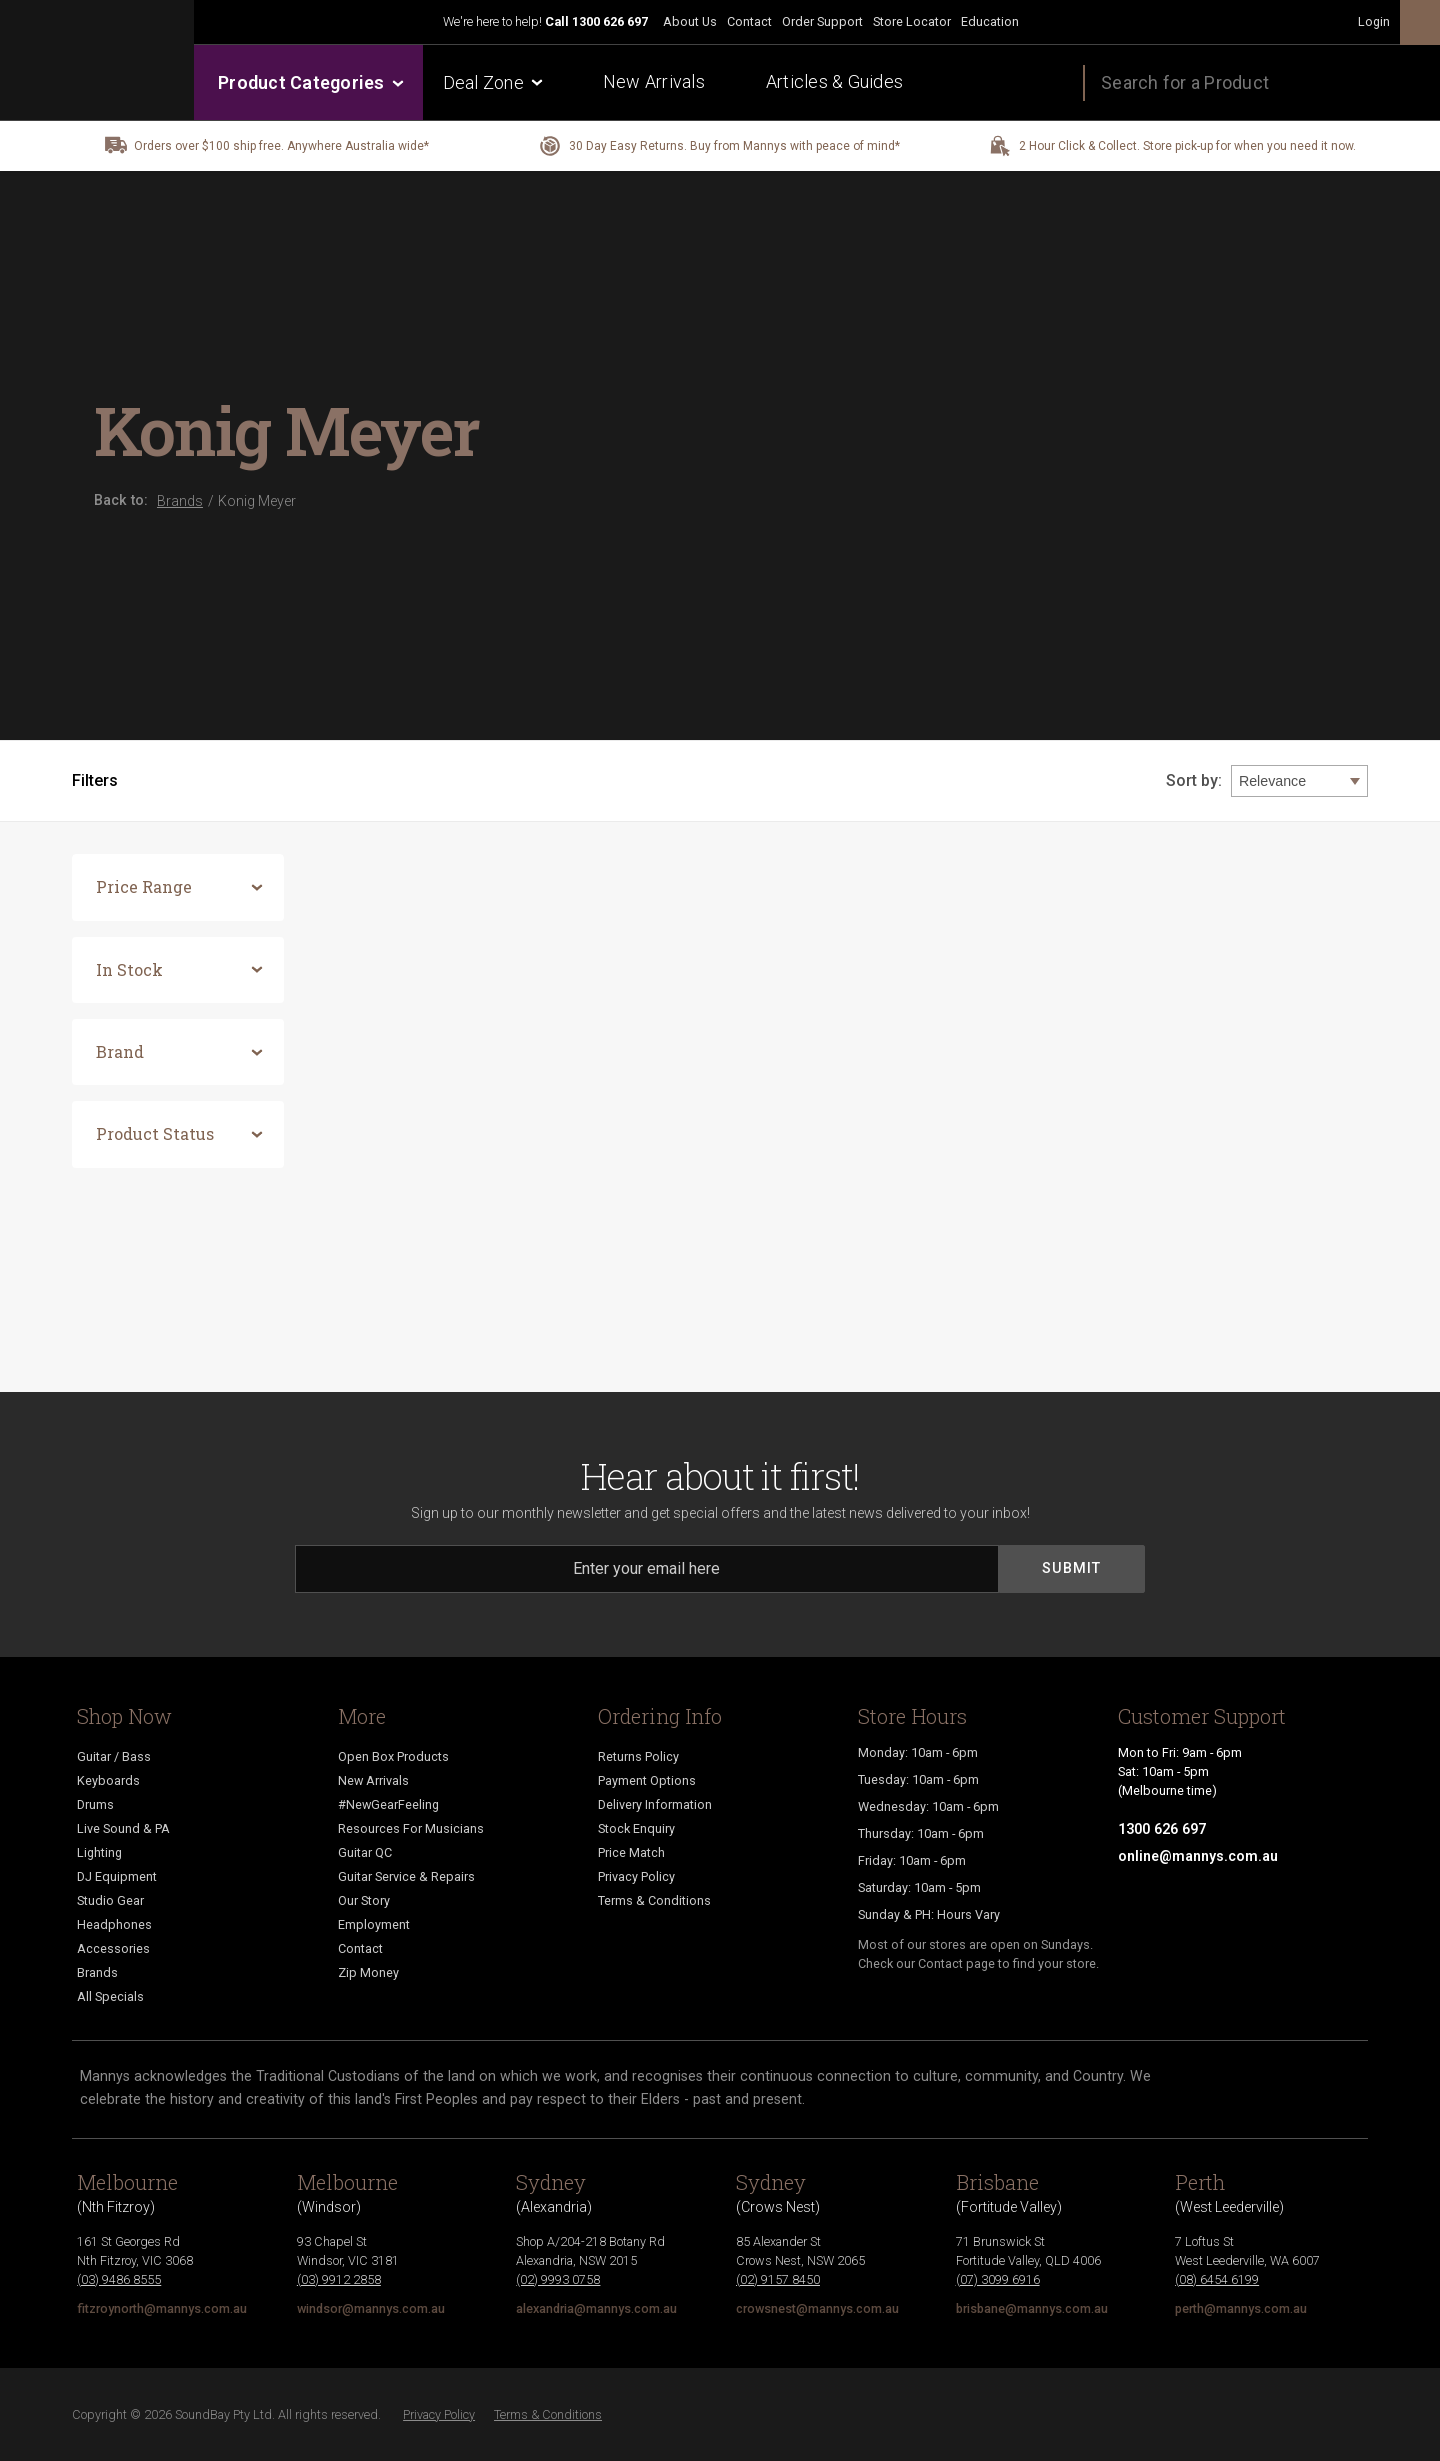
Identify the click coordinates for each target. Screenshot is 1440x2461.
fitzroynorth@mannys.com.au (162, 2308)
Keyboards (108, 1780)
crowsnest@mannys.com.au (817, 2308)
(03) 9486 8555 (119, 2279)
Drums (95, 1804)
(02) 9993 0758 (558, 2279)
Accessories (113, 1948)
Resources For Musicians (411, 1828)
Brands (97, 1972)
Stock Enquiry (636, 1828)
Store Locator (912, 21)
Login (1374, 21)
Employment (374, 1924)
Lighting (99, 1852)
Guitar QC (365, 1852)
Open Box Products (393, 1756)
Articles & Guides (834, 81)
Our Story (364, 1900)
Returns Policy (638, 1756)
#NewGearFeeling (388, 1804)
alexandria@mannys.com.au (596, 2308)
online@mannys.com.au (1198, 1856)
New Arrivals (654, 81)
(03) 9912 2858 (339, 2279)
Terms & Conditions (654, 1900)
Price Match (631, 1852)
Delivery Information (655, 1804)
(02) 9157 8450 (778, 2279)
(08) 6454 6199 (1217, 2279)
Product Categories (309, 82)
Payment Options (647, 1780)
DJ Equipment (117, 1876)
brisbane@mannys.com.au (1032, 2308)
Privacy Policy (636, 1876)
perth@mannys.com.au (1241, 2308)
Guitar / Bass (114, 1756)
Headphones (114, 1924)
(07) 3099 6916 (998, 2279)
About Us (690, 21)
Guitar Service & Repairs (406, 1876)
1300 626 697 (610, 21)
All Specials (110, 1996)
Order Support (822, 21)
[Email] (647, 1569)
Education (990, 21)
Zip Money (368, 1972)
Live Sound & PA (123, 1828)
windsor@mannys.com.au (371, 2308)
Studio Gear (110, 1900)
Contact (749, 21)
